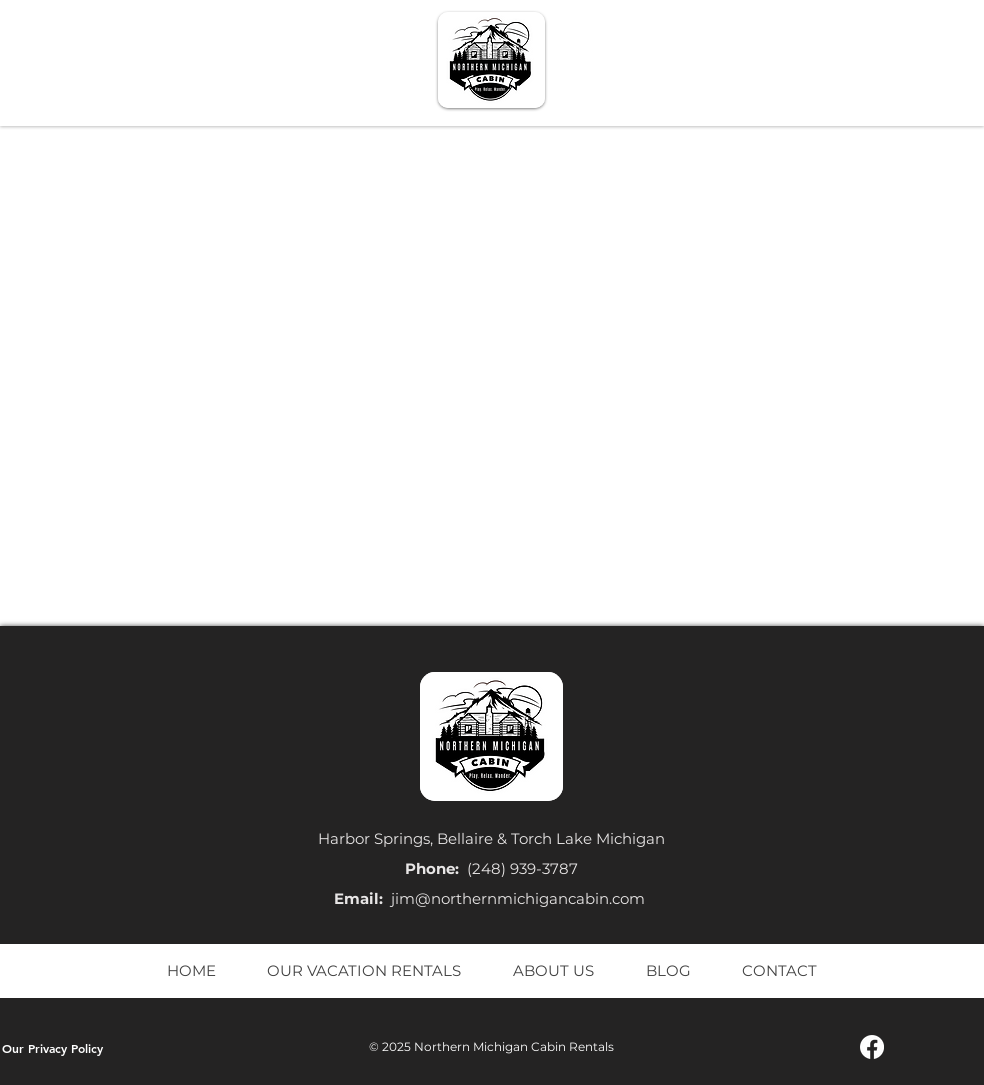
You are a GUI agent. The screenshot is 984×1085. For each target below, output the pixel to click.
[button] (662, 61)
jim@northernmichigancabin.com (518, 898)
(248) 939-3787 (522, 868)
